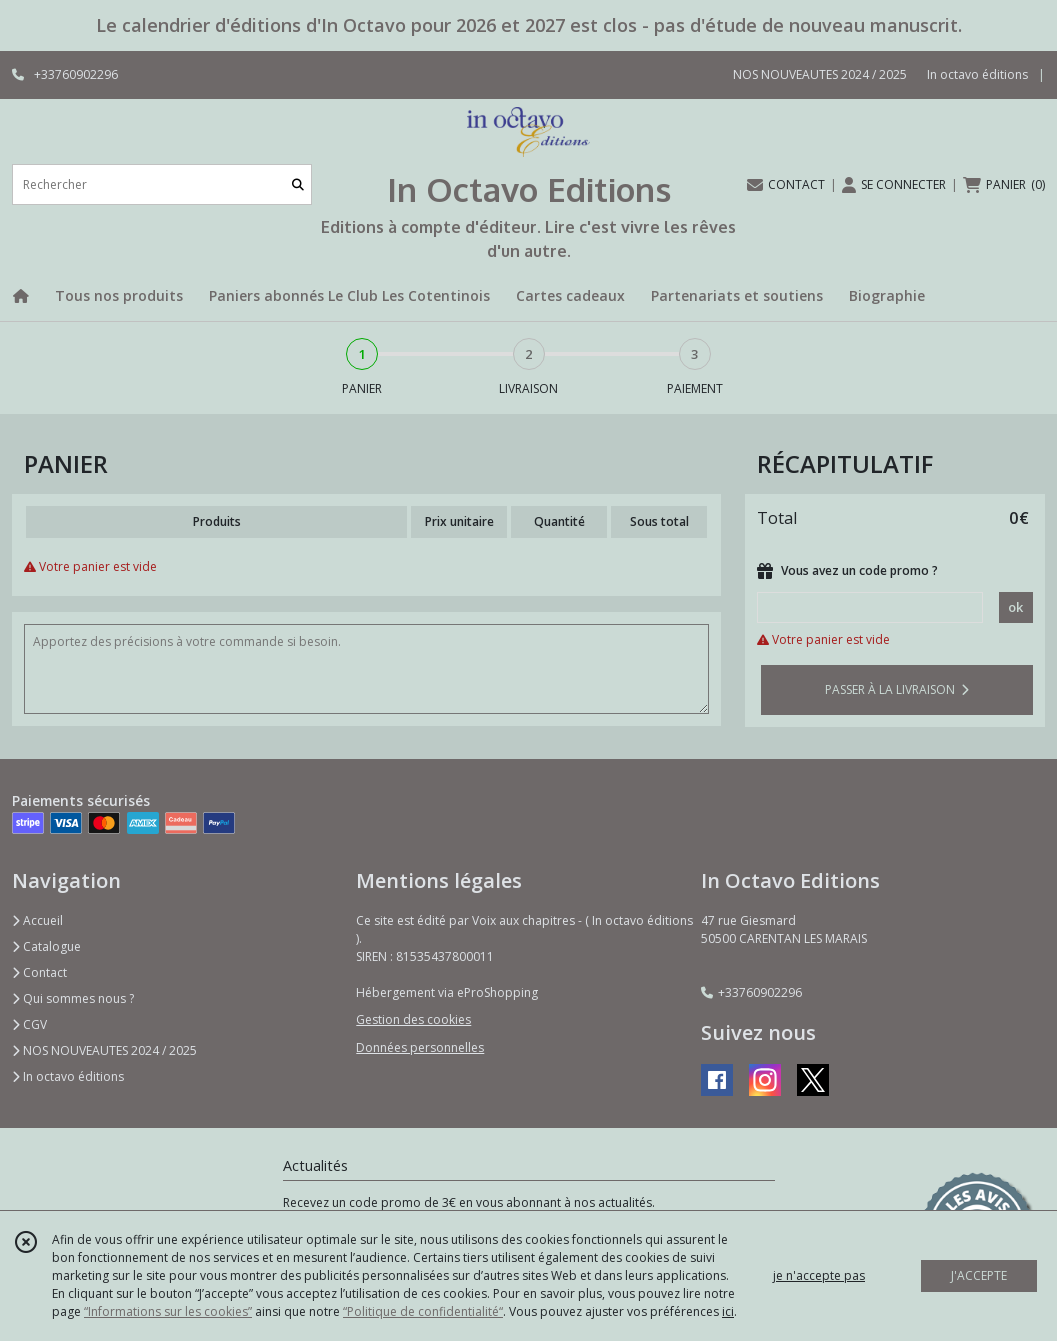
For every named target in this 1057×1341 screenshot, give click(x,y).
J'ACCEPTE (979, 1275)
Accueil (37, 920)
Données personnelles (420, 1047)
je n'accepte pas (819, 1275)
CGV (29, 1024)
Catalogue (46, 946)
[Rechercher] (298, 184)
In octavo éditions (68, 1076)
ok (1015, 607)
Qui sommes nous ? (73, 998)
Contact (39, 972)
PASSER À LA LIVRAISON (897, 689)
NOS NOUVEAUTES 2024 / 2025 (104, 1050)
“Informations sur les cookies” (168, 1311)
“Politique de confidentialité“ (423, 1311)
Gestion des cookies (413, 1019)
